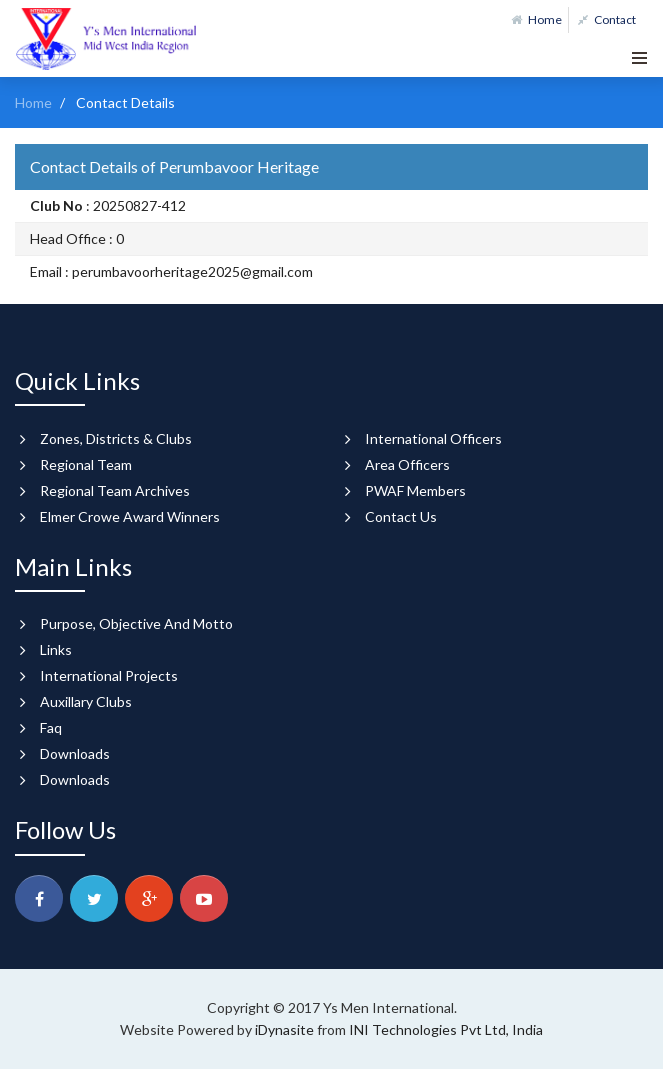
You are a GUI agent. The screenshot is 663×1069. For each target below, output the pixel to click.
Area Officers (407, 464)
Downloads (75, 753)
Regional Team (86, 464)
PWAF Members (415, 490)
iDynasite (286, 1029)
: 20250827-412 (108, 205)
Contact (607, 19)
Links (56, 649)
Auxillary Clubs (86, 701)
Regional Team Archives (115, 490)
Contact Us (401, 516)
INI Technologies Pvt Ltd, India (446, 1029)
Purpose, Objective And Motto (136, 623)
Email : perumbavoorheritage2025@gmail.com (171, 271)
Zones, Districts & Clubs (116, 438)
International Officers (433, 438)
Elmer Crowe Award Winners (130, 516)
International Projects (109, 675)
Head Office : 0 (77, 238)
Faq (51, 727)
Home (536, 19)
